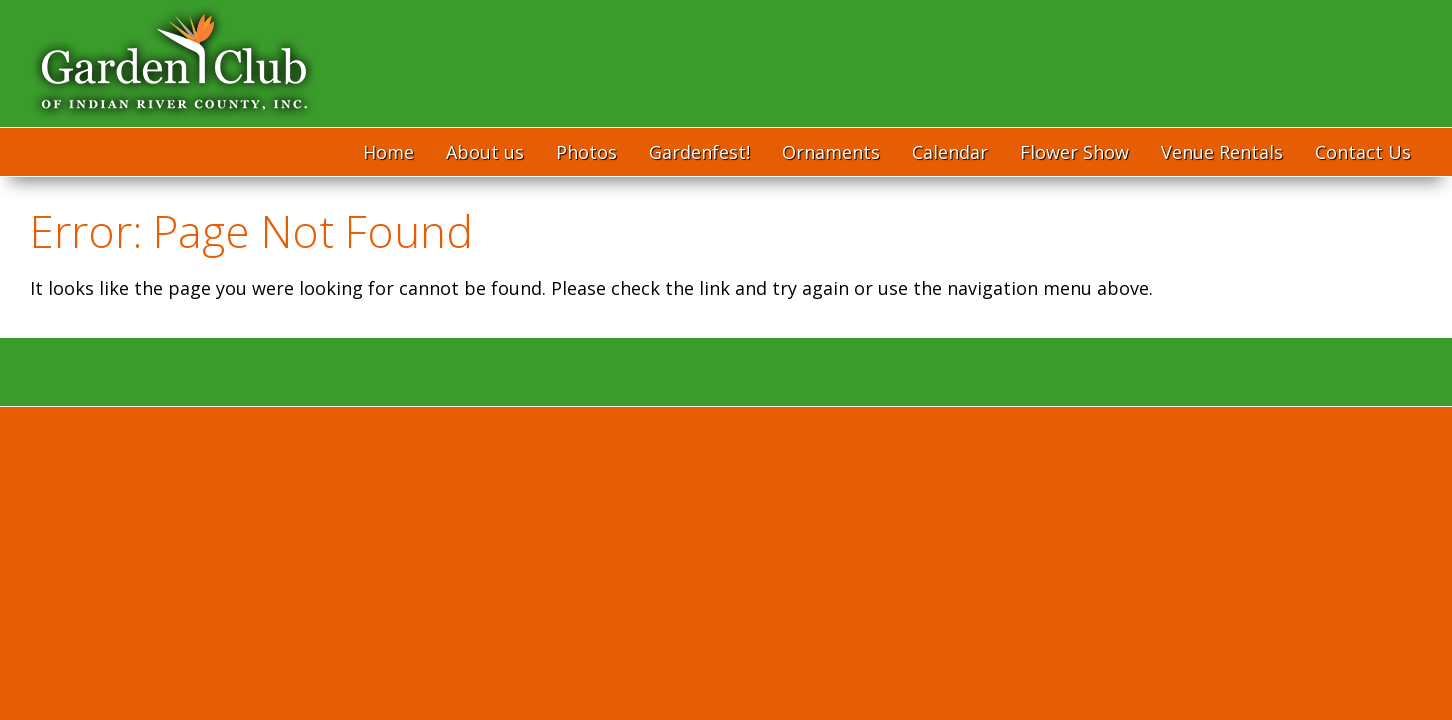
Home (388, 152)
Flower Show (1074, 152)
